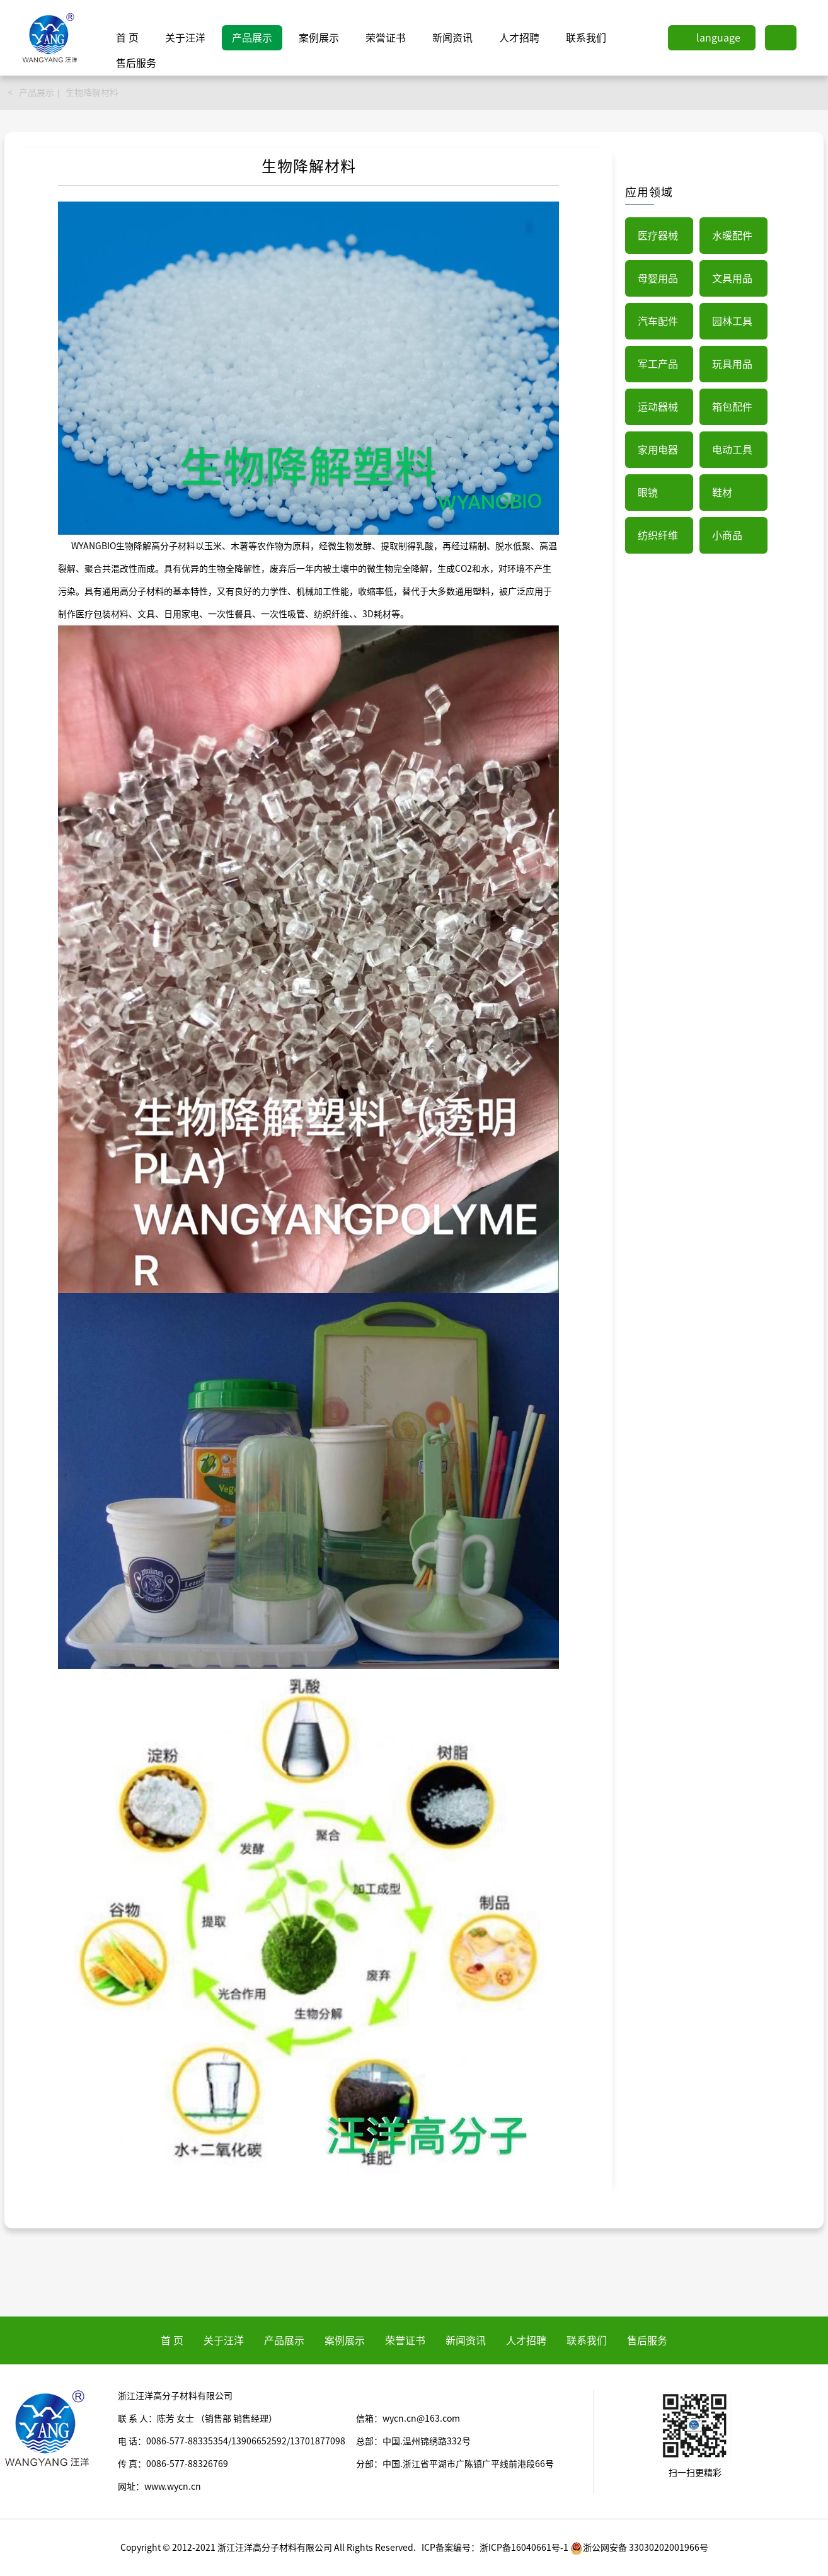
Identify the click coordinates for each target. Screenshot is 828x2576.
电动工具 (732, 450)
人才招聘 (519, 38)
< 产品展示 (31, 92)
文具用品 (732, 278)
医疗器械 (658, 236)
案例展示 (319, 38)
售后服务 (136, 63)
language (718, 38)
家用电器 (658, 450)
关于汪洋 (185, 38)
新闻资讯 (452, 38)
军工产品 (658, 364)
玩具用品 (732, 364)
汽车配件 (658, 321)
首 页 (127, 38)
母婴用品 (658, 278)
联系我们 (586, 38)
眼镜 (648, 492)
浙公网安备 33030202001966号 (639, 2547)
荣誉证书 (385, 38)
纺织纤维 (658, 535)
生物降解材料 (92, 92)
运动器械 (658, 407)
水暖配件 (732, 236)
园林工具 (732, 321)
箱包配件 (732, 407)
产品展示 (252, 38)
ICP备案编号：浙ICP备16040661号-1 (495, 2547)
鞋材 (722, 492)
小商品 (727, 535)
